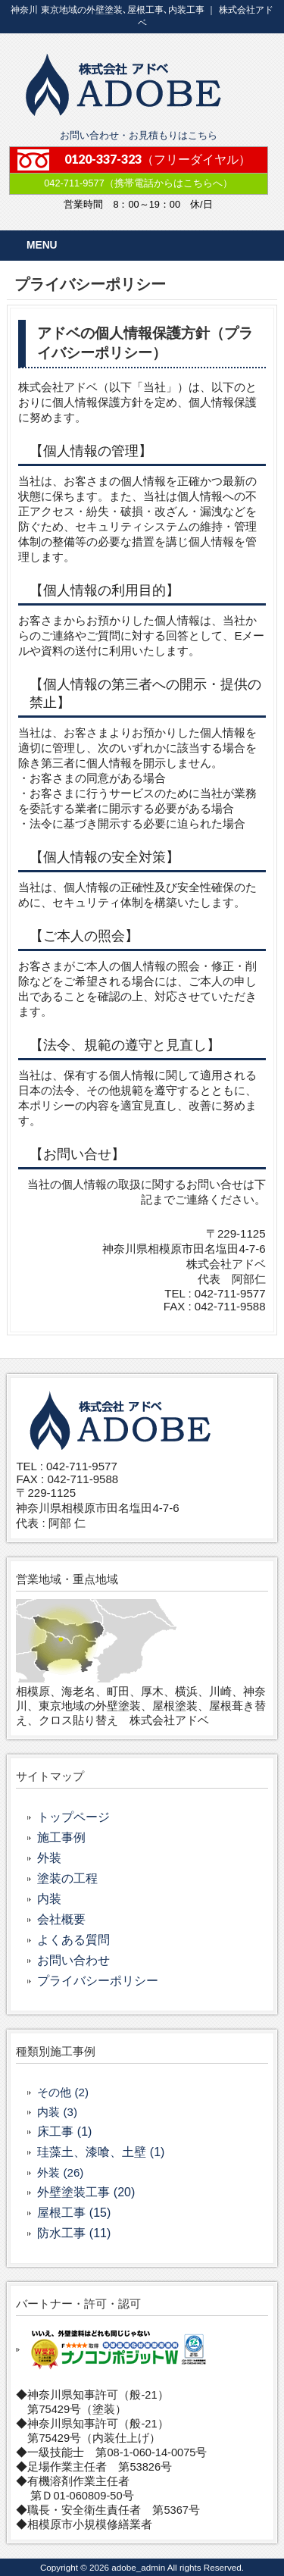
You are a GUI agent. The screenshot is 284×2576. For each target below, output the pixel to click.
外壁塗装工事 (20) (86, 2192)
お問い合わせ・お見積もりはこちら (138, 135)
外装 (49, 1857)
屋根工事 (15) (74, 2212)
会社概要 (61, 1919)
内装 (49, 1898)
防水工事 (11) (74, 2233)
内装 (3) (57, 2111)
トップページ (73, 1817)
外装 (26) (60, 2172)
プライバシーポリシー (97, 1980)
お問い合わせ (73, 1960)
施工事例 (61, 1837)
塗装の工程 (67, 1878)
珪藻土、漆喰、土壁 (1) (100, 2152)
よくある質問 (73, 1939)
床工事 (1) (64, 2131)
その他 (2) (63, 2092)
